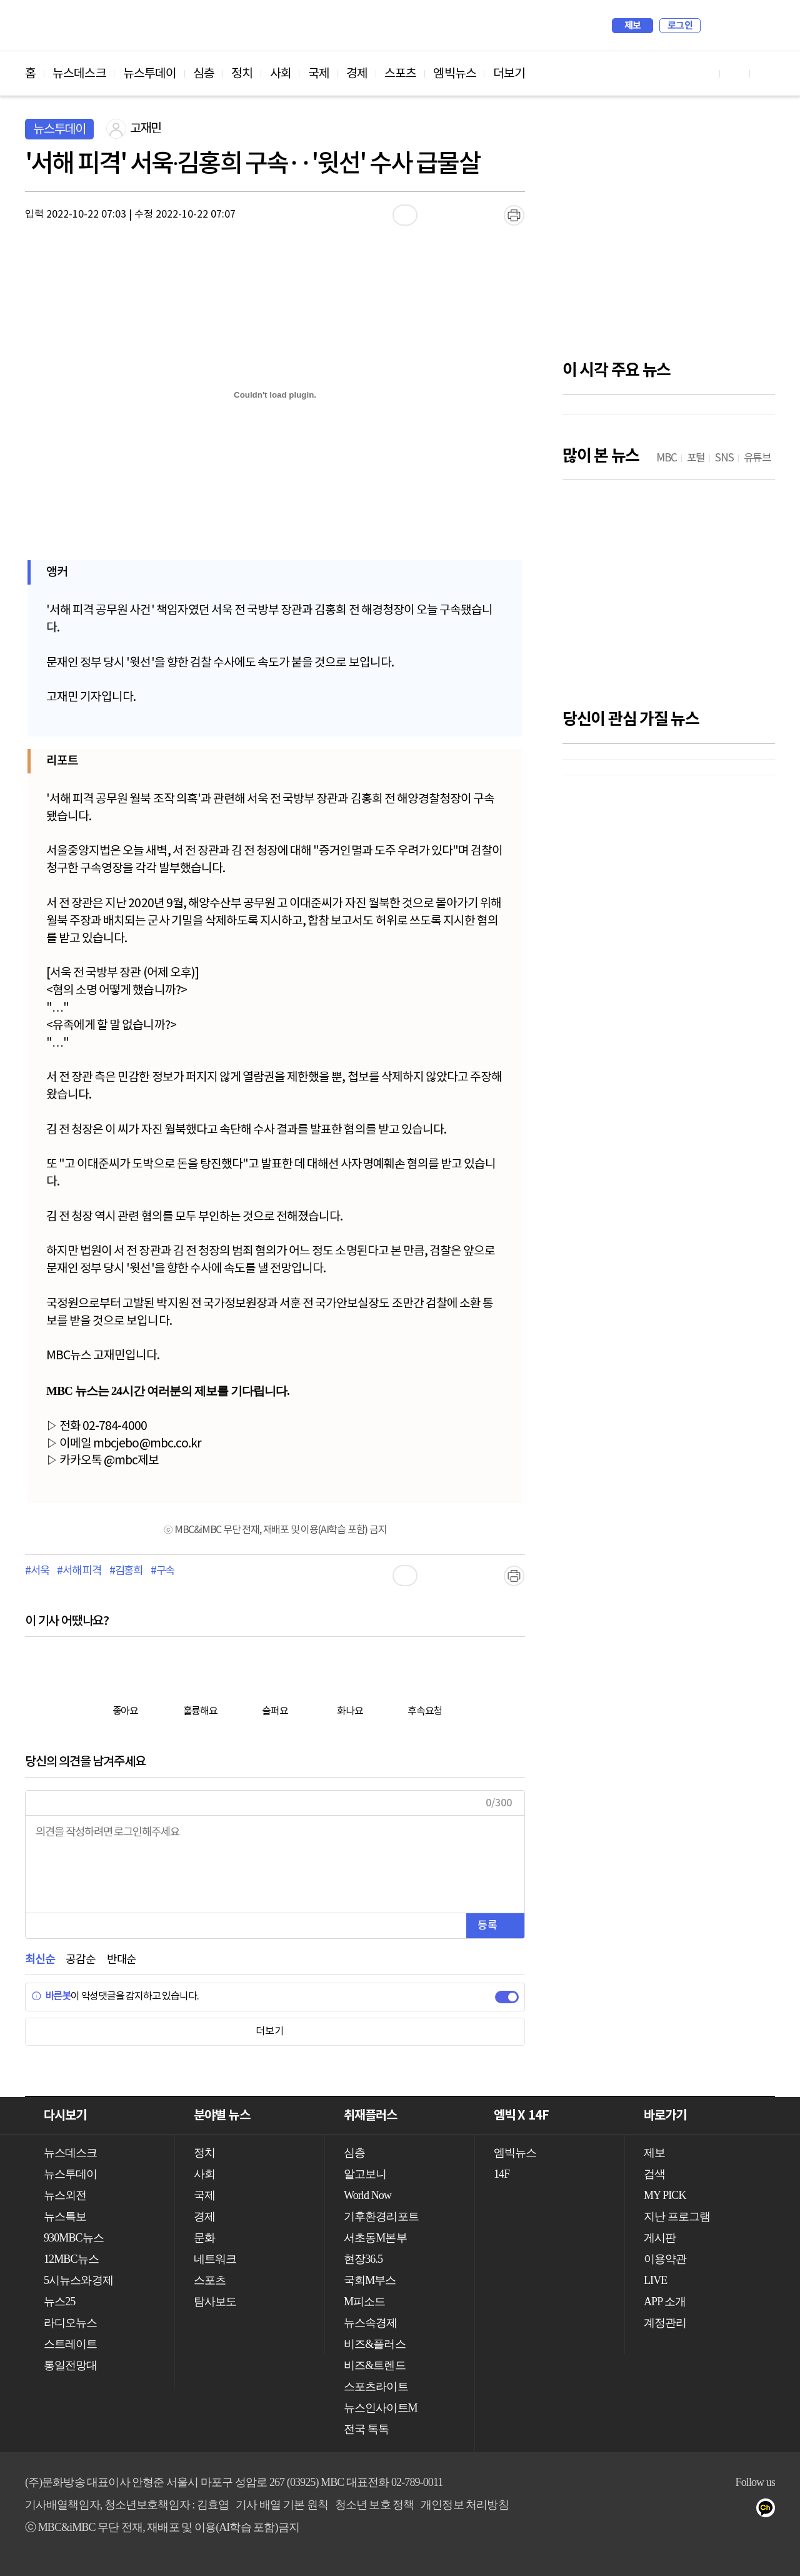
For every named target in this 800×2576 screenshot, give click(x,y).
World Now (367, 2195)
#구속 (162, 1571)
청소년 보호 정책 (374, 2504)
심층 (203, 74)
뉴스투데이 (150, 74)
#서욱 (37, 1571)
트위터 (744, 2510)
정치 (241, 74)
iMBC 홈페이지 (761, 25)
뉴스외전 (65, 2195)
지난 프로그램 (677, 2216)
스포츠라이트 (376, 2386)
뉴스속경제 (371, 2323)
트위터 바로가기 (765, 73)
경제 (357, 74)
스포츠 (400, 74)
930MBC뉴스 (74, 2237)
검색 (716, 25)
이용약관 (665, 2259)
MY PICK (734, 25)
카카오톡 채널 (769, 2510)
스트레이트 (71, 2344)
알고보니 (365, 2174)
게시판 (660, 2237)
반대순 (121, 1959)
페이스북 (719, 2510)
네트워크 (215, 2259)
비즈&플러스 (375, 2344)
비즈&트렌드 (375, 2365)
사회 (280, 74)
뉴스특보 (65, 2216)
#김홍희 (125, 1571)
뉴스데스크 (79, 74)
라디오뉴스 (71, 2323)
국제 (318, 74)
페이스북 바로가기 (735, 73)
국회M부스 (370, 2280)
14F (501, 2174)
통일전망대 (71, 2365)
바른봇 (51, 1996)
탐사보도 (215, 2301)
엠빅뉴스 (454, 74)
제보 (632, 25)
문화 (204, 2237)
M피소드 (364, 2301)
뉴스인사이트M (381, 2408)
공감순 (80, 1959)
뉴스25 (59, 2301)
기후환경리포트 (381, 2216)
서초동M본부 (375, 2237)
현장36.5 (363, 2259)
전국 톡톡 (366, 2429)
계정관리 (665, 2323)
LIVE (655, 2280)
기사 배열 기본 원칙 (282, 2504)
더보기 (509, 74)
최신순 (39, 1959)
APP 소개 (665, 2301)
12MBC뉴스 (71, 2259)
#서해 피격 (79, 1571)
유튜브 (694, 2510)
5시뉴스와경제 (78, 2280)
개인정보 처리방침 (464, 2504)
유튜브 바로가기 (705, 73)
